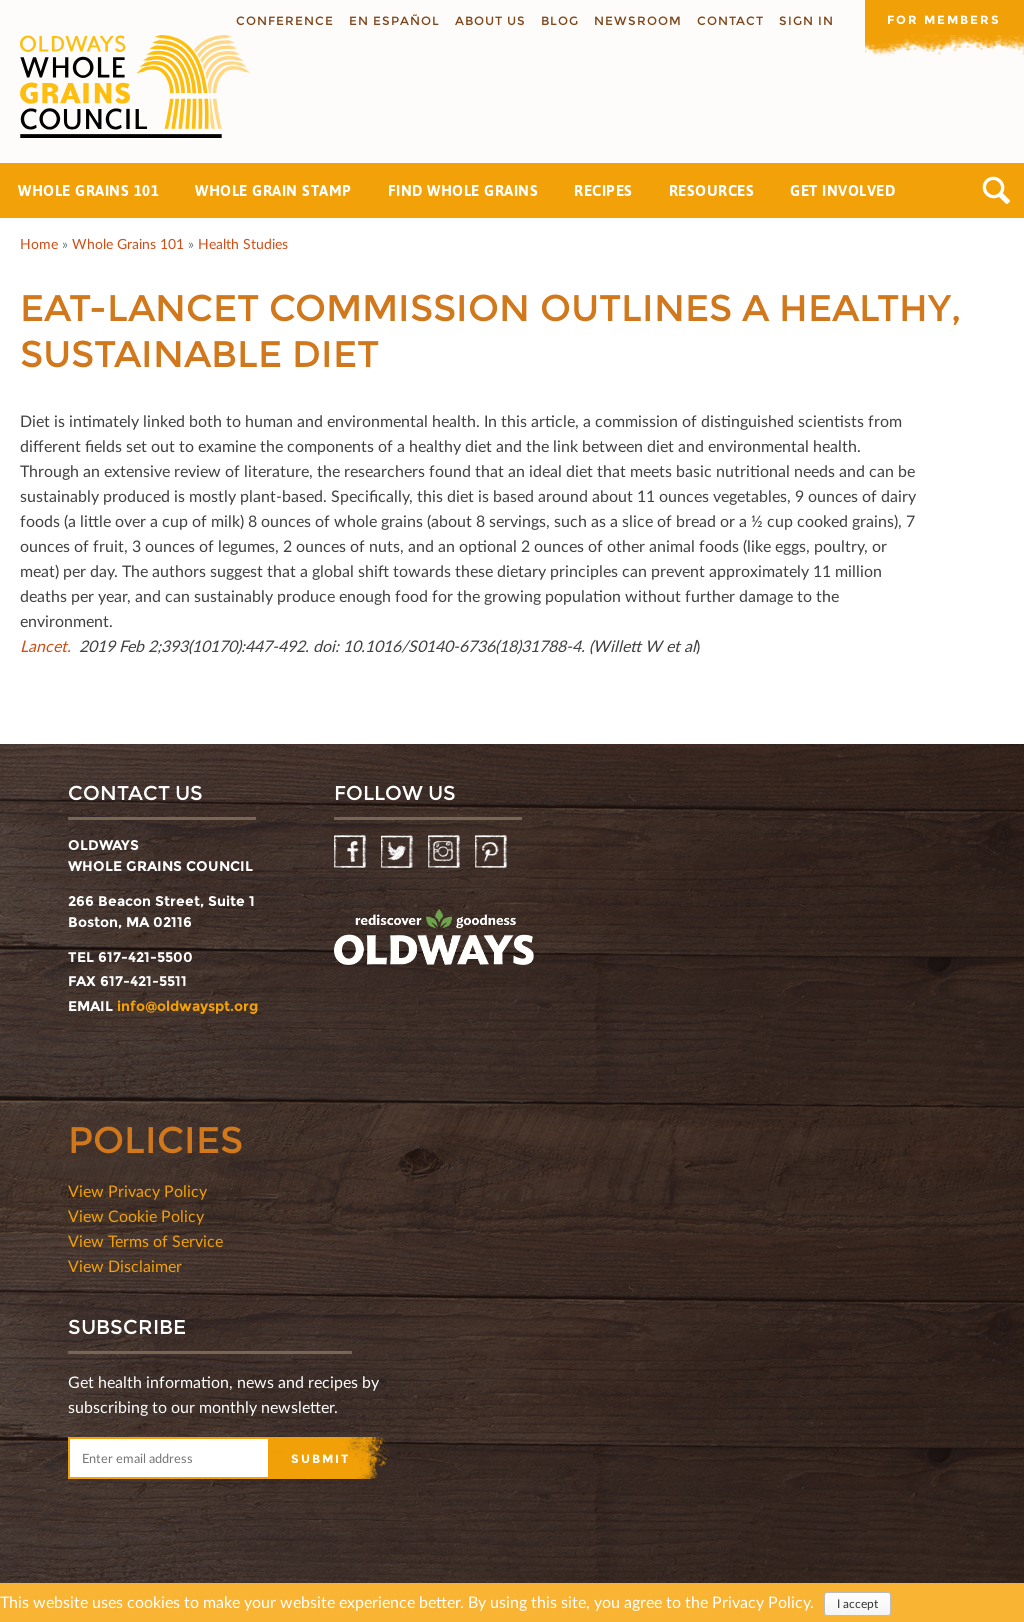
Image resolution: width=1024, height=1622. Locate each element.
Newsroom (637, 20)
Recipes (603, 190)
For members (944, 19)
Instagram (445, 852)
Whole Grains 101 (88, 190)
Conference (284, 20)
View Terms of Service (145, 1240)
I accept (857, 1603)
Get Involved (842, 190)
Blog (559, 20)
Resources (712, 190)
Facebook (351, 852)
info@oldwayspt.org (187, 1006)
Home (39, 243)
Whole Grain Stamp (273, 190)
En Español (393, 20)
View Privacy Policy (137, 1190)
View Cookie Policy (136, 1215)
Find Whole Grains (463, 190)
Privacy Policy (761, 1601)
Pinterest (492, 852)
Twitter (398, 852)
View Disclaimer (125, 1265)
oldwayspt (434, 938)
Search (996, 190)
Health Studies (243, 243)
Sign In (805, 20)
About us (489, 20)
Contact (729, 20)
